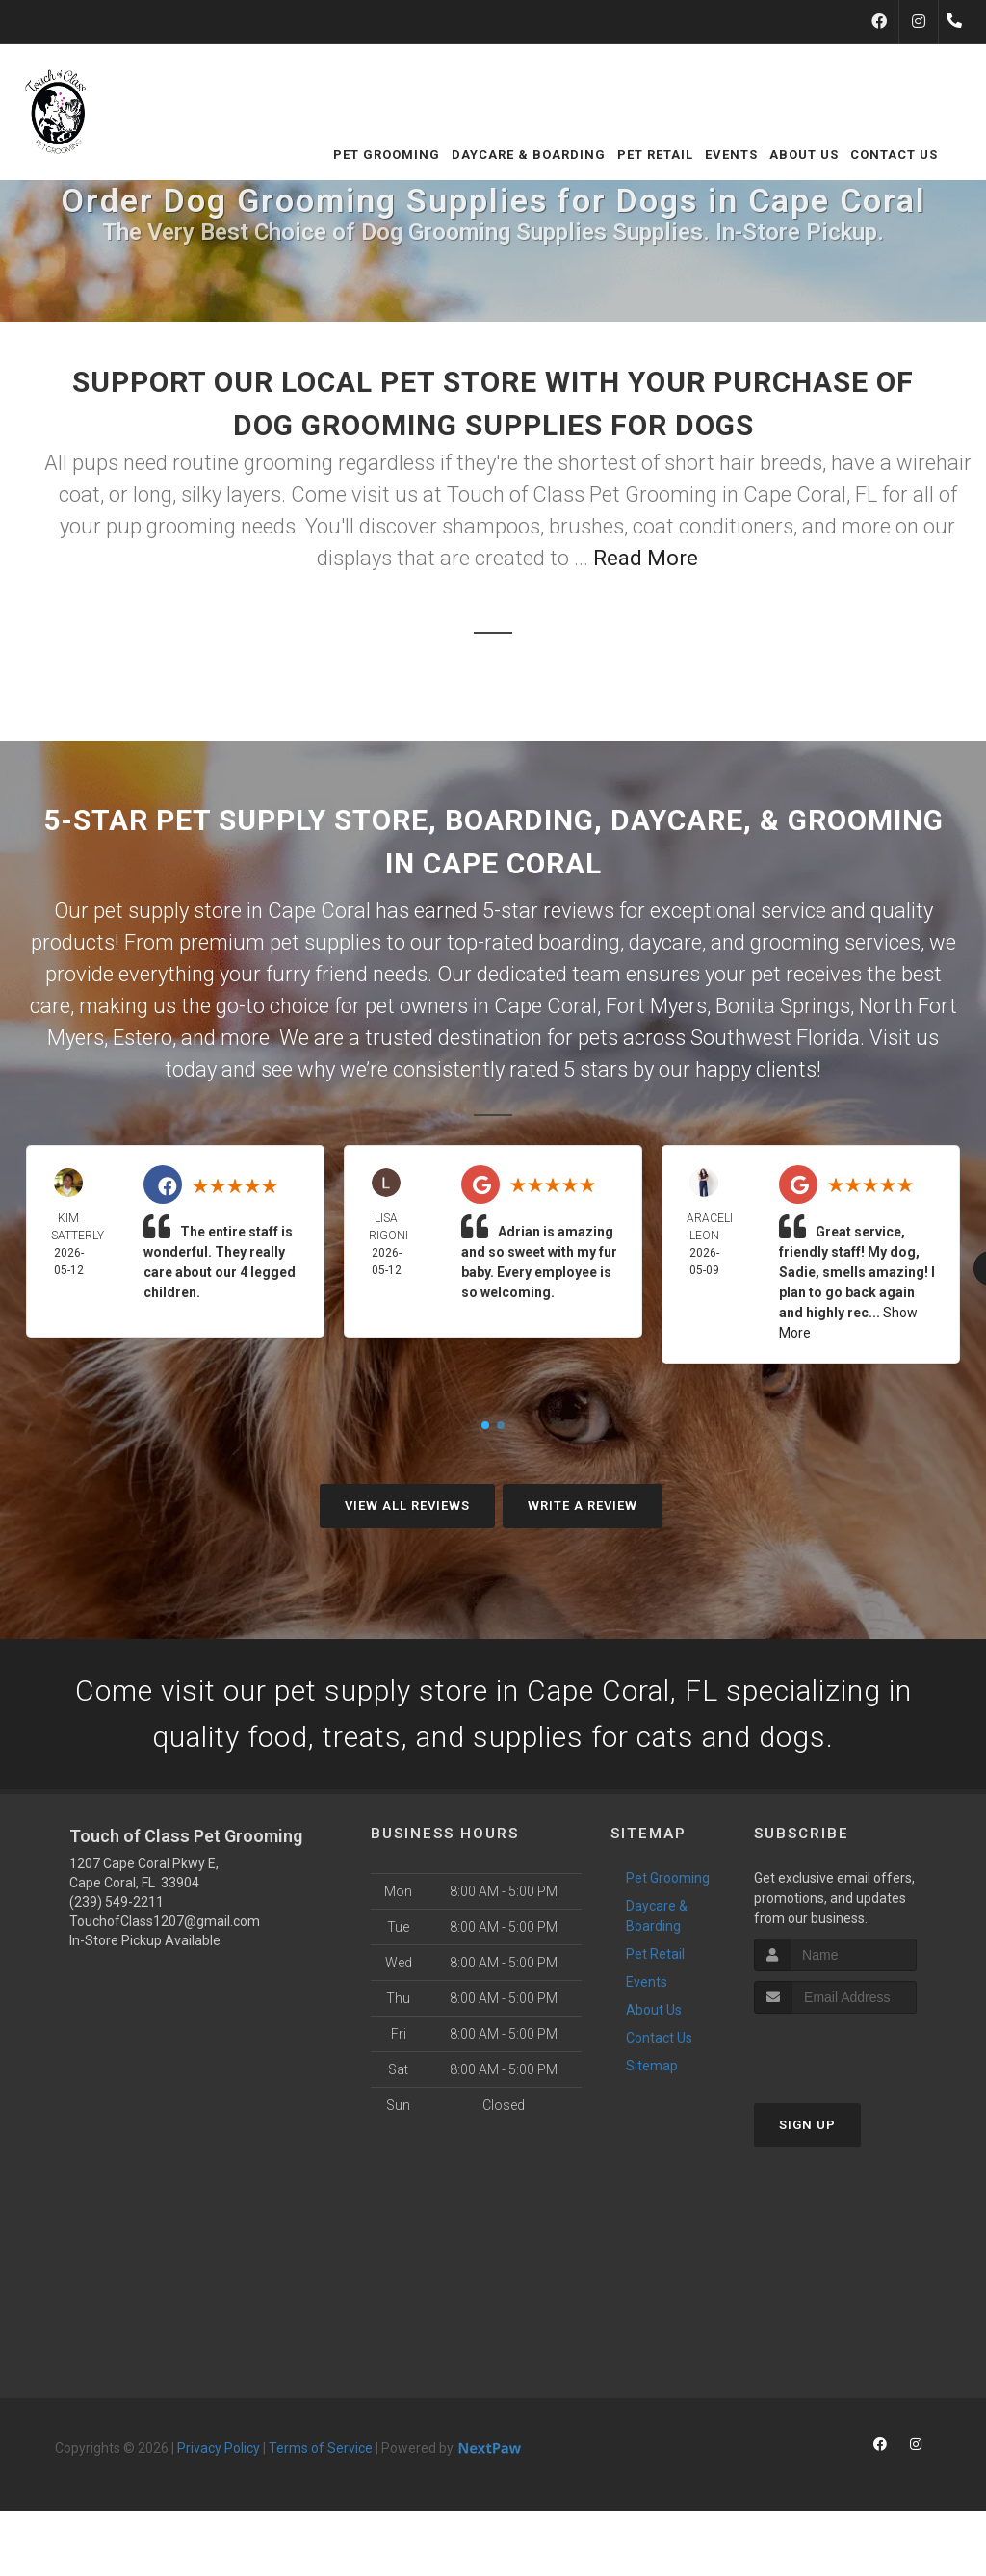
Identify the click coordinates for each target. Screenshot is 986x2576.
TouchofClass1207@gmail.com (164, 1921)
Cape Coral (545, 1006)
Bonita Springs (782, 1006)
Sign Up (807, 2125)
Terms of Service (321, 2448)
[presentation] (856, 2049)
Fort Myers (656, 1006)
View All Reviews (407, 1505)
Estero (142, 1038)
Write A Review (582, 1505)
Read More (645, 558)
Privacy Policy (218, 2448)
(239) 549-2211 (116, 1902)
